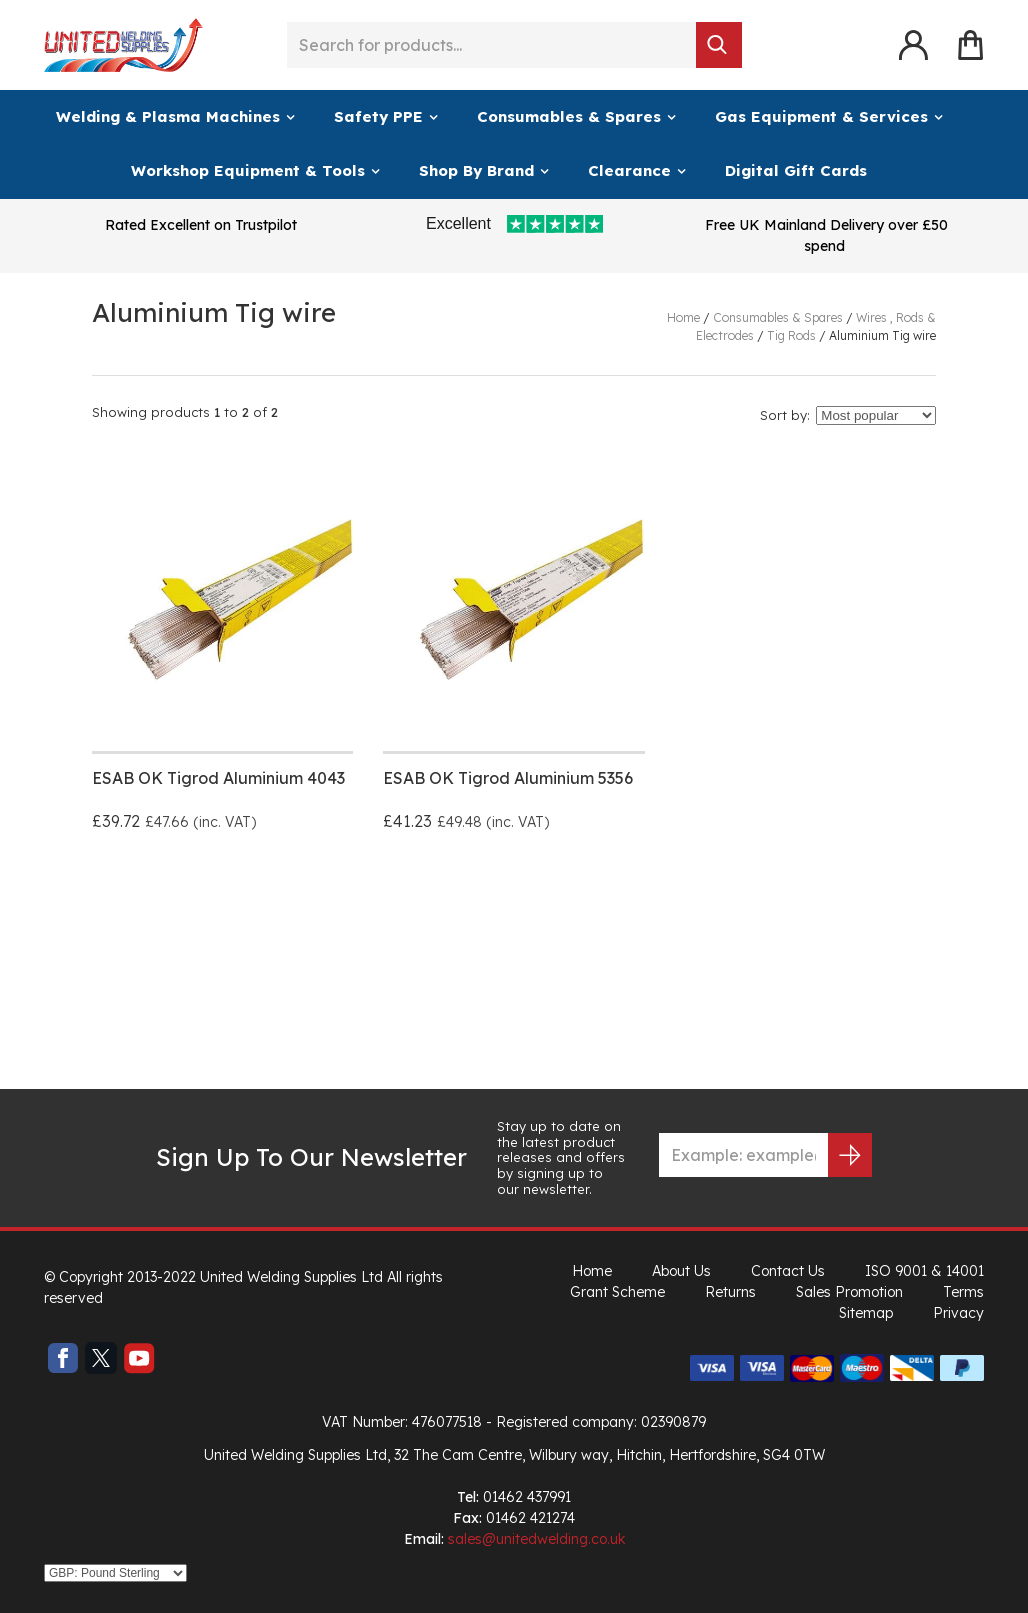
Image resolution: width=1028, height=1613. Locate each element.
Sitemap (866, 1313)
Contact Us (788, 1271)
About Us (681, 1271)
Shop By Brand (476, 170)
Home (592, 1271)
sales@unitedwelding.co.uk (536, 1539)
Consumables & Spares (569, 116)
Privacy (958, 1313)
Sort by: (785, 415)
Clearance (629, 170)
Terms (963, 1292)
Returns (730, 1292)
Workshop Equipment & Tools (248, 170)
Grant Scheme (617, 1292)
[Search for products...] (491, 45)
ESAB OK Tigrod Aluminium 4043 (218, 778)
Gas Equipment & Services (821, 116)
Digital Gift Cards (796, 170)
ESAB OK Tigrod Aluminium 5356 (508, 778)
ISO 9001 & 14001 (924, 1271)
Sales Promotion (849, 1292)
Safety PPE (378, 116)
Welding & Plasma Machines (168, 116)
